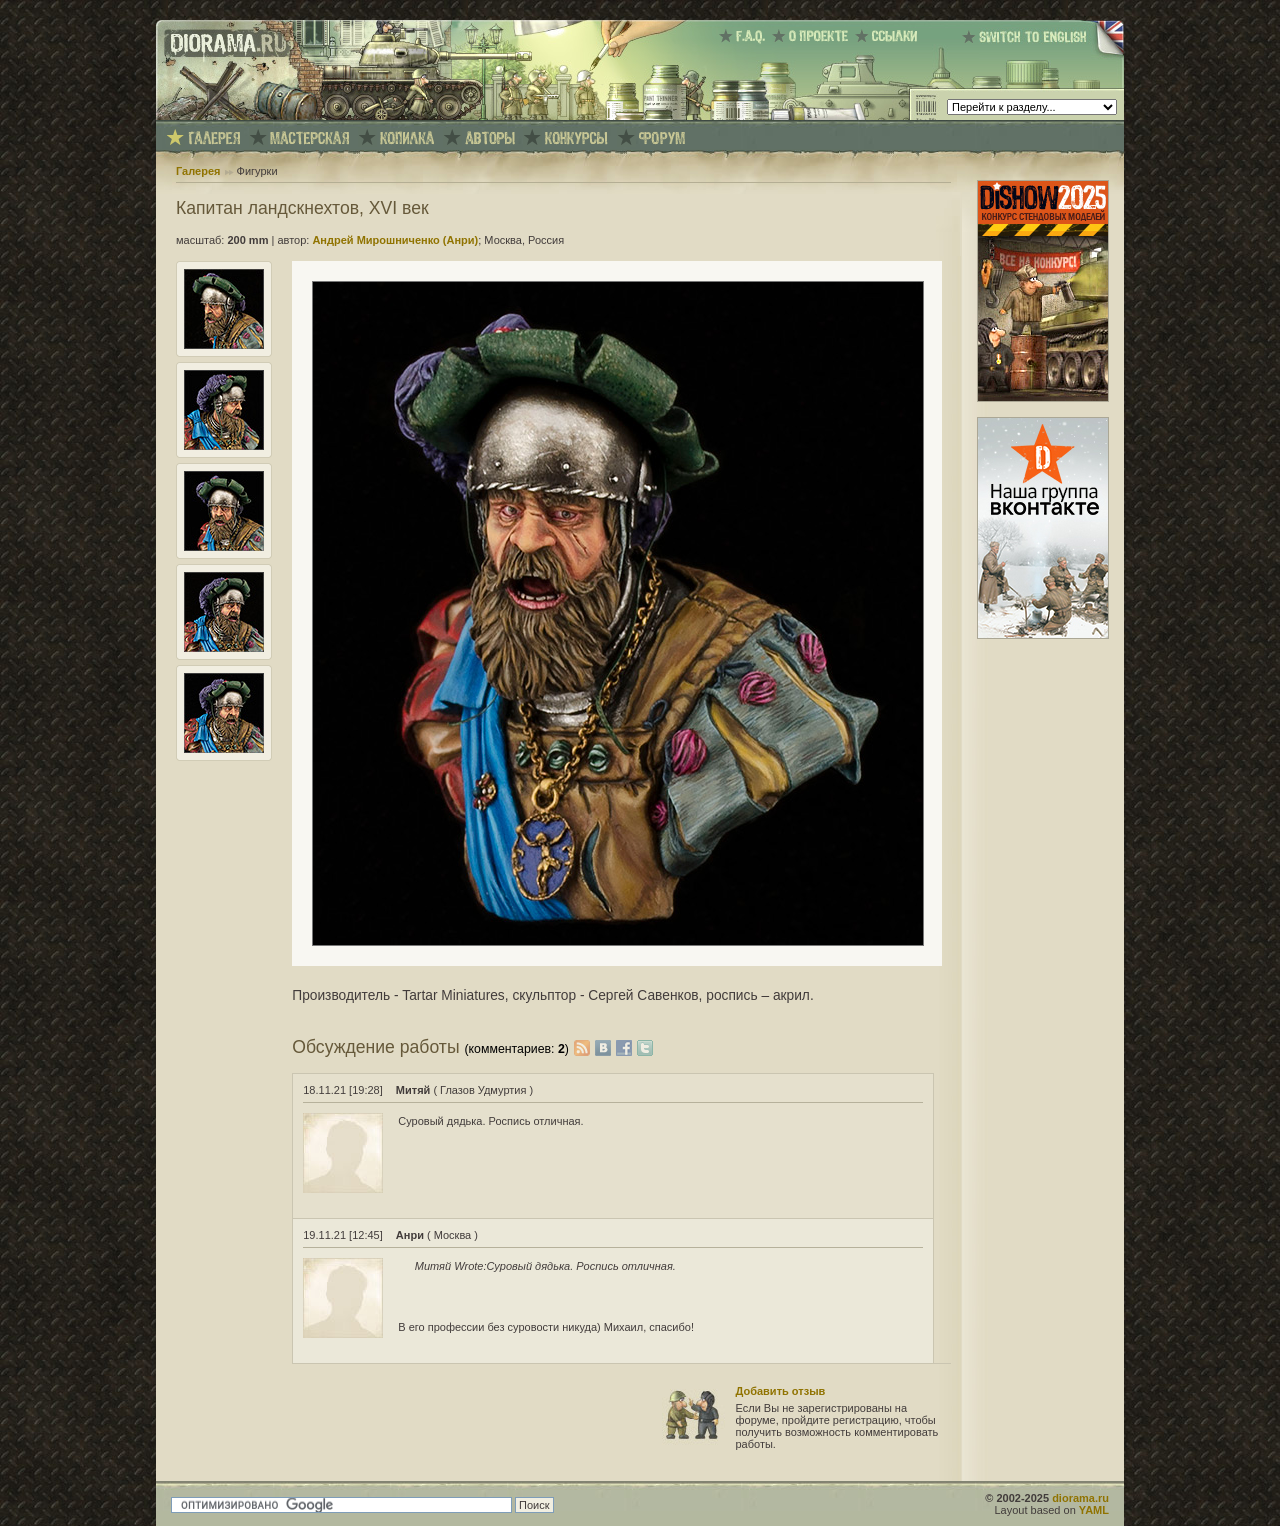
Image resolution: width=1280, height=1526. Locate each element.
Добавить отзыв (781, 1391)
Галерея (198, 171)
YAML (1094, 1510)
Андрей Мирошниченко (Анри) (395, 240)
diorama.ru (1080, 1498)
